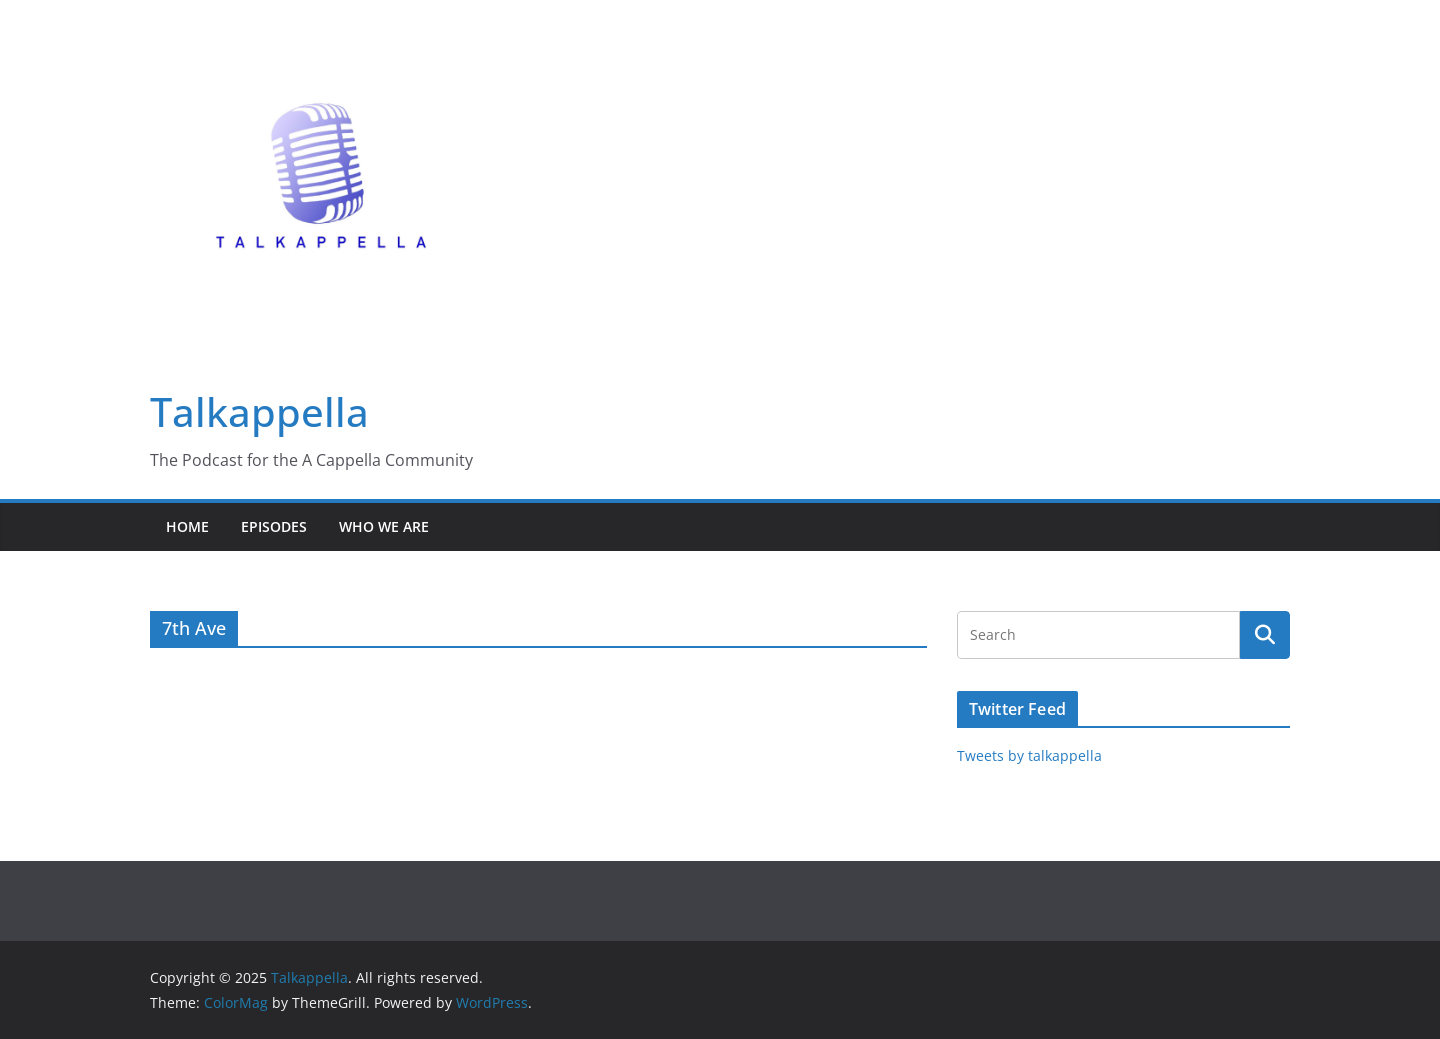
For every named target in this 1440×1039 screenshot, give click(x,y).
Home (187, 526)
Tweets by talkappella (1029, 755)
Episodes (274, 526)
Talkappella (259, 411)
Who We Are (384, 526)
